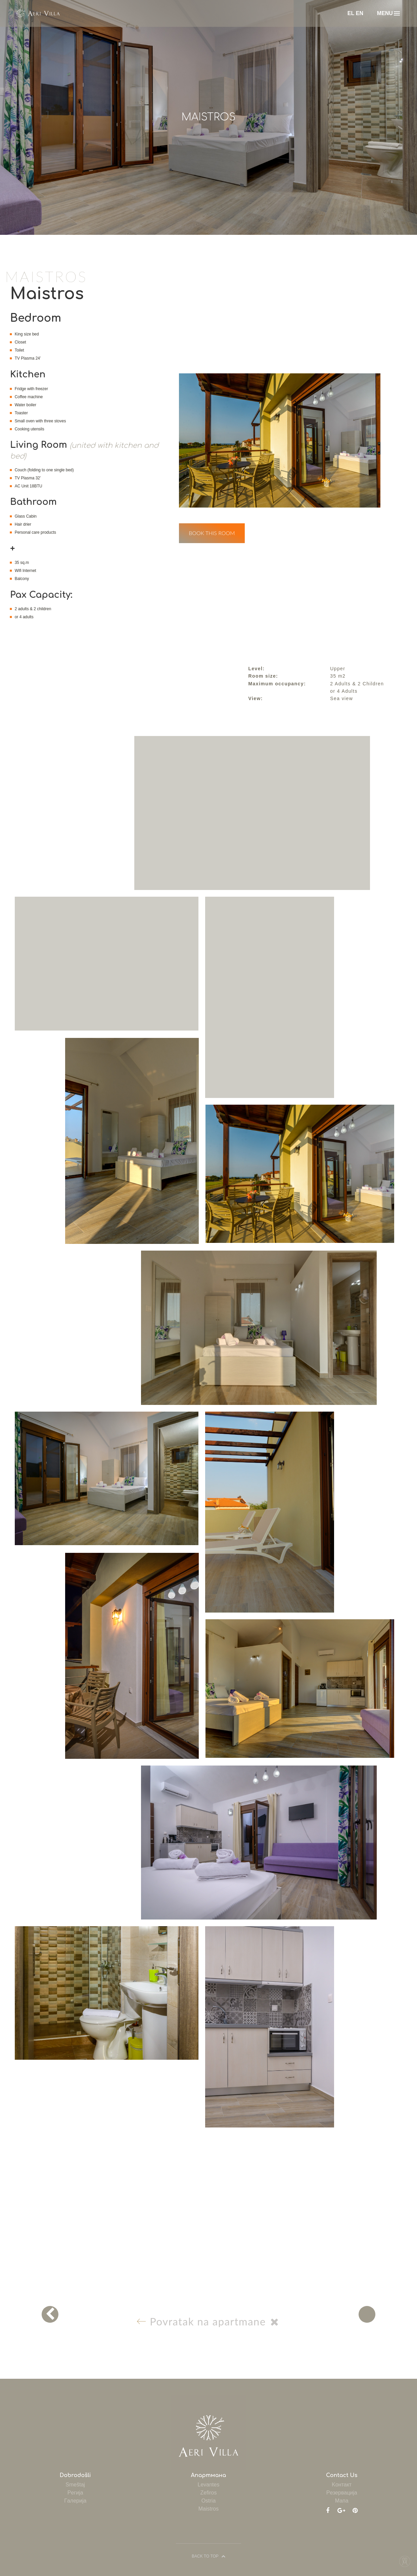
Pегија (75, 2492)
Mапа (342, 2501)
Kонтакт (342, 2484)
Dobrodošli (75, 2475)
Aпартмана (208, 2475)
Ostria (208, 2501)
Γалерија (75, 2501)
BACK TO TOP (208, 2556)
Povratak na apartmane (212, 2321)
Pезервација (341, 2492)
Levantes (209, 2484)
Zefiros (208, 2492)
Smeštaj (75, 2484)
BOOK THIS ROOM (212, 533)
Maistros (208, 2509)
